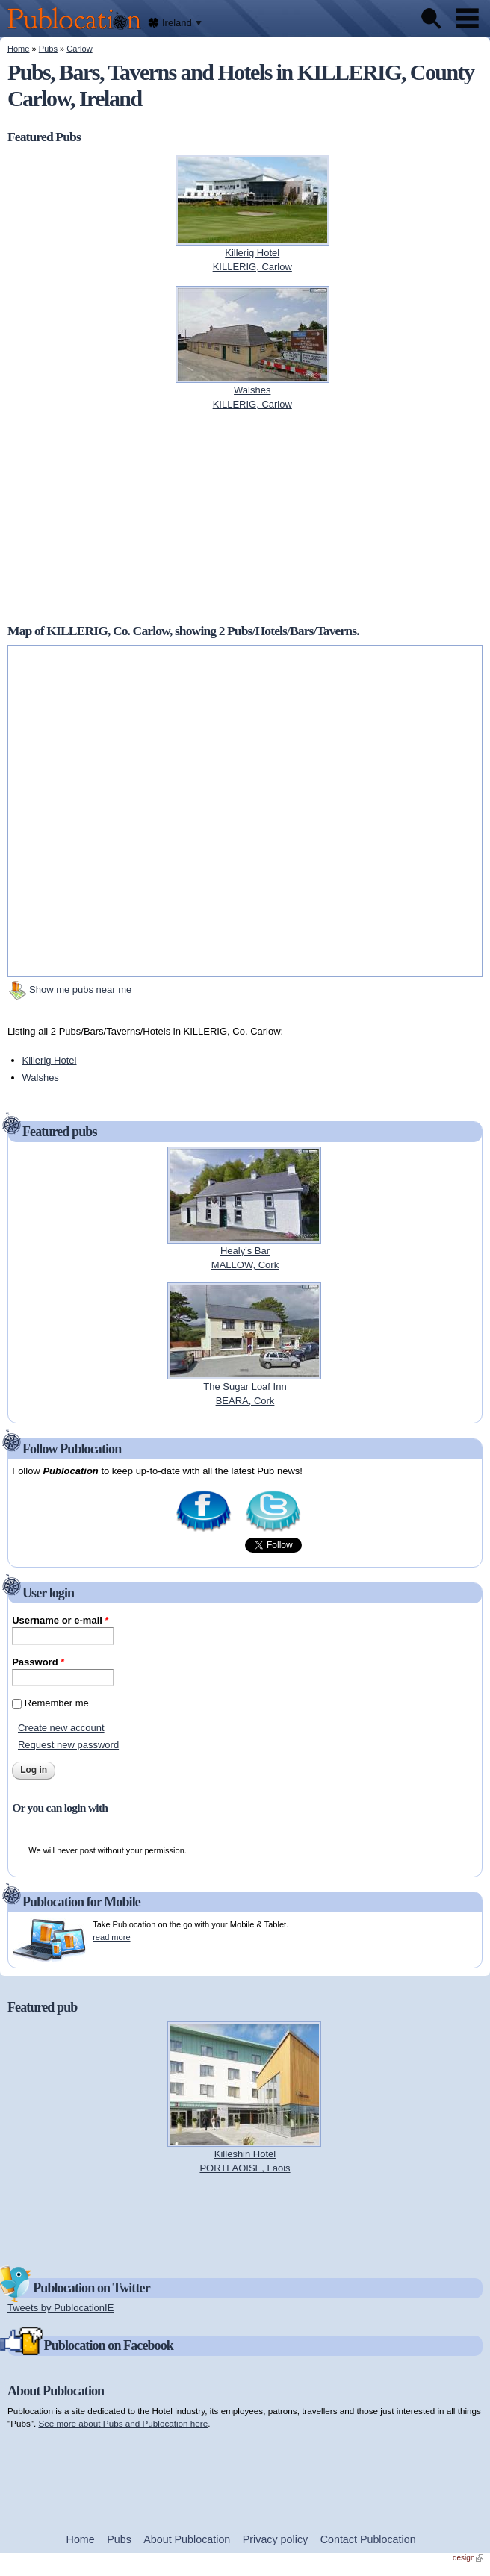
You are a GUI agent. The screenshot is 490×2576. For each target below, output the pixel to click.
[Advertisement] (245, 516)
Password (38, 1662)
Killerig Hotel (49, 1060)
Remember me (57, 1703)
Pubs (48, 48)
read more (111, 1937)
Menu (468, 19)
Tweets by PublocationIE (60, 2307)
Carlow (79, 48)
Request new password (68, 1744)
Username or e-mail (60, 1620)
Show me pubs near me (80, 989)
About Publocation (186, 2539)
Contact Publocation (368, 2539)
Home (18, 48)
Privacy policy (275, 2539)
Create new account (61, 1727)
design (468, 2558)
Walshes (40, 1077)
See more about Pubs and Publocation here (123, 2423)
